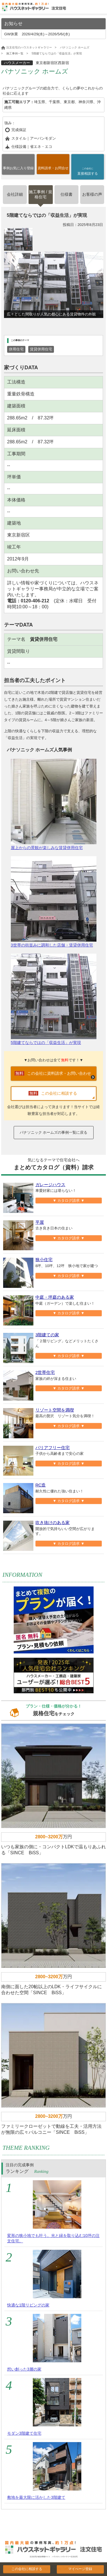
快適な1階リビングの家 (28, 2305)
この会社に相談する (26, 2569)
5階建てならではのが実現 (53, 999)
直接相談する (87, 171)
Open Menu (101, 8)
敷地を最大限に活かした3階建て (36, 2497)
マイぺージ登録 (80, 2569)
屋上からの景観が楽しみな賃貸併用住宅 (53, 804)
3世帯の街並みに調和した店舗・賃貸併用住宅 (53, 901)
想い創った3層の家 (24, 2369)
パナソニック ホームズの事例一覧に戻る (54, 1132)
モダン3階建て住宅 (24, 2433)
